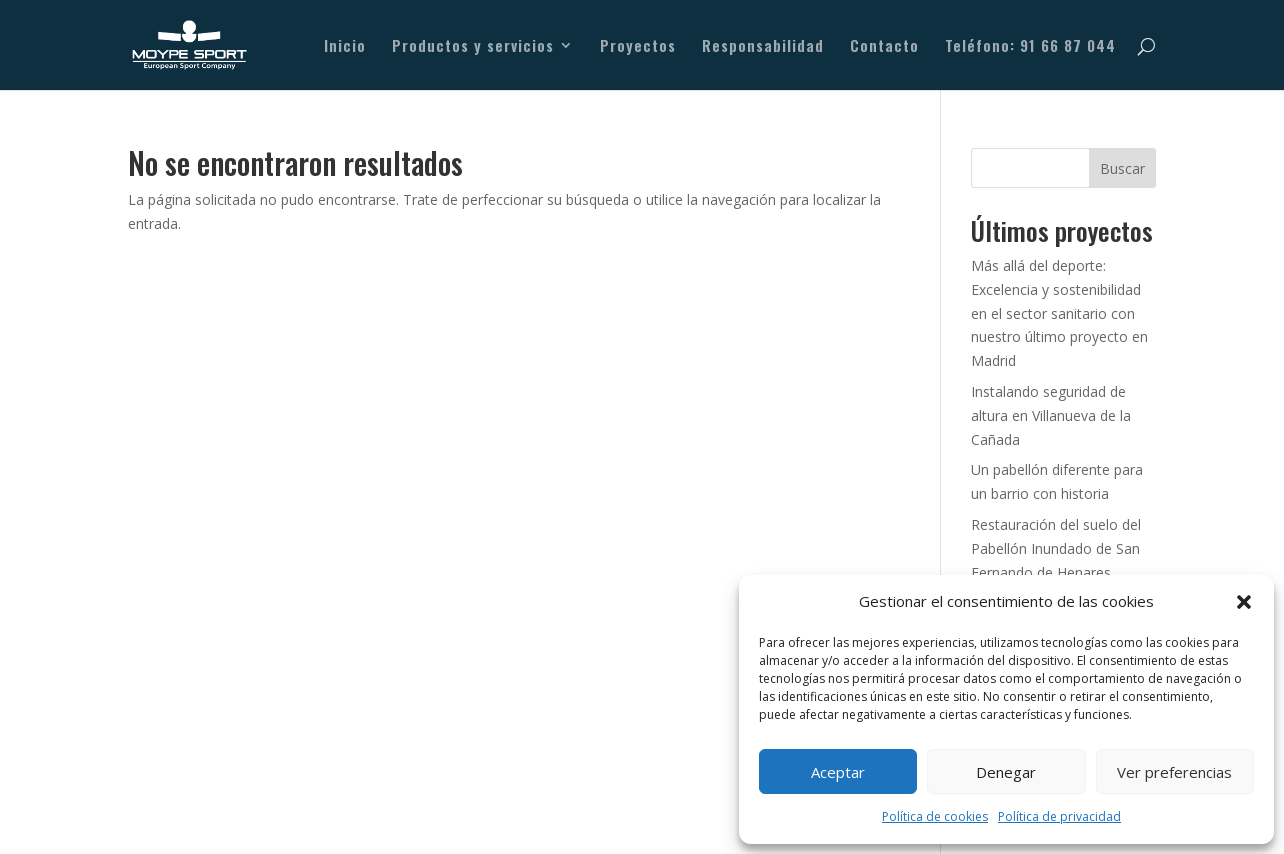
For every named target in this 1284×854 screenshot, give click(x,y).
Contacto (884, 47)
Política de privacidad (1059, 816)
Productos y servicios (473, 47)
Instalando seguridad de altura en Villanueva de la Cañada (1051, 415)
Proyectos (638, 47)
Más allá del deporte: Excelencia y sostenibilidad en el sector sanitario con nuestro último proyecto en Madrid (1059, 313)
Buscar (1122, 168)
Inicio (345, 47)
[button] (1244, 602)
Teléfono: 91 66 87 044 (1030, 47)
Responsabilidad (763, 47)
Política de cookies (935, 816)
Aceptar (838, 772)
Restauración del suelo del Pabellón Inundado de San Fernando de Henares (1056, 548)
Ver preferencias (1174, 772)
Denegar (1006, 772)
